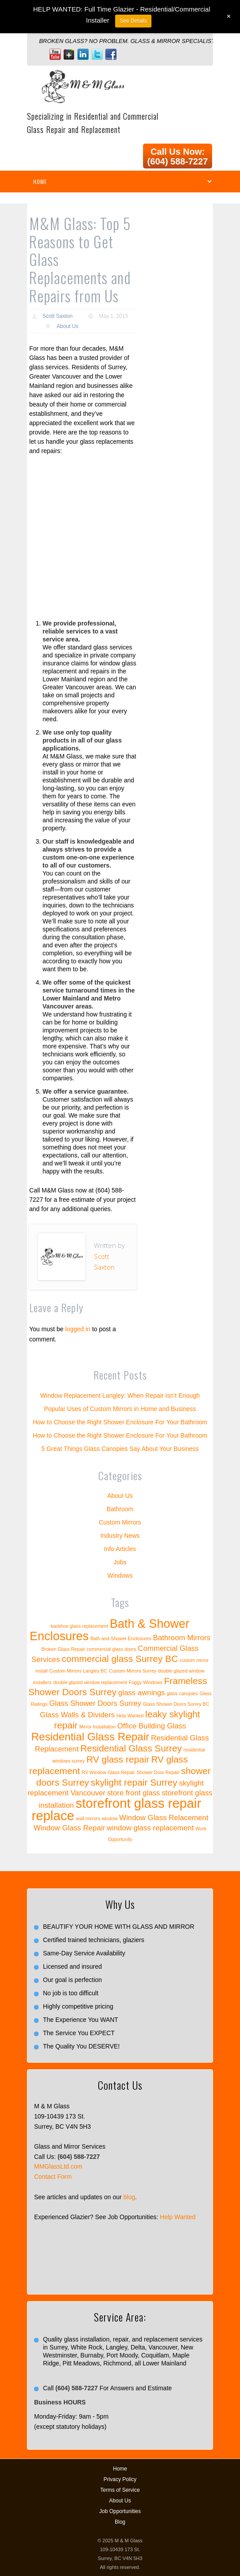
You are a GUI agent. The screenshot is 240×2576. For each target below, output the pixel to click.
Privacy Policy (120, 2479)
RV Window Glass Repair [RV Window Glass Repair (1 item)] (108, 1772)
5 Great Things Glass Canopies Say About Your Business (119, 1448)
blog (129, 2197)
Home (120, 2469)
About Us (67, 326)
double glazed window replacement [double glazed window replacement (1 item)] (90, 1682)
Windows (120, 1575)
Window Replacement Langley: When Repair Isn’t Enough (120, 1395)
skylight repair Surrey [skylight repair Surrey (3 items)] (134, 1782)
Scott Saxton (58, 316)
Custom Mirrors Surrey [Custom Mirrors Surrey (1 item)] (132, 1670)
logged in (77, 1329)
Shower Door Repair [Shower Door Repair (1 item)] (157, 1772)
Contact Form (53, 2176)
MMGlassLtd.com (58, 2166)
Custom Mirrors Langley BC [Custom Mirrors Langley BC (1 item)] (78, 1670)
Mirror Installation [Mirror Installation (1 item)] (97, 1726)
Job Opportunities (120, 2511)
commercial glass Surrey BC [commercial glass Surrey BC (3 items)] (120, 1658)
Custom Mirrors (120, 1522)
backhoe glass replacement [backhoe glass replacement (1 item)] (79, 1626)
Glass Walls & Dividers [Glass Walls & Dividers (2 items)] (77, 1715)
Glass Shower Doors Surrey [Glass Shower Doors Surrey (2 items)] (95, 1703)
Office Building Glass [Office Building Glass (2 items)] (151, 1726)
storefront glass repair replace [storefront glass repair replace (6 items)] (116, 1809)
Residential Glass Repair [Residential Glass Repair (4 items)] (90, 1737)
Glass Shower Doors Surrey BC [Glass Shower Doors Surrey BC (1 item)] (176, 1704)
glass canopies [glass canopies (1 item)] (182, 1693)
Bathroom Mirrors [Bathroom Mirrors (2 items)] (181, 1638)
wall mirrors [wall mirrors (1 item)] (88, 1818)
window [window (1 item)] (110, 1818)
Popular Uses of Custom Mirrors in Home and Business (120, 1408)
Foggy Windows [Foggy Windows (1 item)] (146, 1682)
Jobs (120, 1562)
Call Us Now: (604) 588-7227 (177, 156)
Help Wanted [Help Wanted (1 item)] (129, 1715)
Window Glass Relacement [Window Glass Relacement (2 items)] (163, 1818)
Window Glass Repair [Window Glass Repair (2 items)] (69, 1828)
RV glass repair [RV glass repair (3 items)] (117, 1759)
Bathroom (120, 1509)
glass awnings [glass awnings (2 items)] (141, 1693)
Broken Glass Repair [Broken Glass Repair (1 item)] (63, 1649)
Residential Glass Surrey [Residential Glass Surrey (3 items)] (131, 1748)
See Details (133, 21)
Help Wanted (177, 2216)
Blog (120, 2522)
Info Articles (120, 1548)
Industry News (120, 1535)
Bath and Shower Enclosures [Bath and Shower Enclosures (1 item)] (120, 1638)
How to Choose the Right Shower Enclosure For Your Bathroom (120, 1422)
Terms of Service (119, 2490)
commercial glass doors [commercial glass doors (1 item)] (111, 1649)
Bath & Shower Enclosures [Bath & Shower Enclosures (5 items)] (110, 1630)
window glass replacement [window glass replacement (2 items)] (150, 1828)
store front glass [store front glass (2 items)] (133, 1793)
